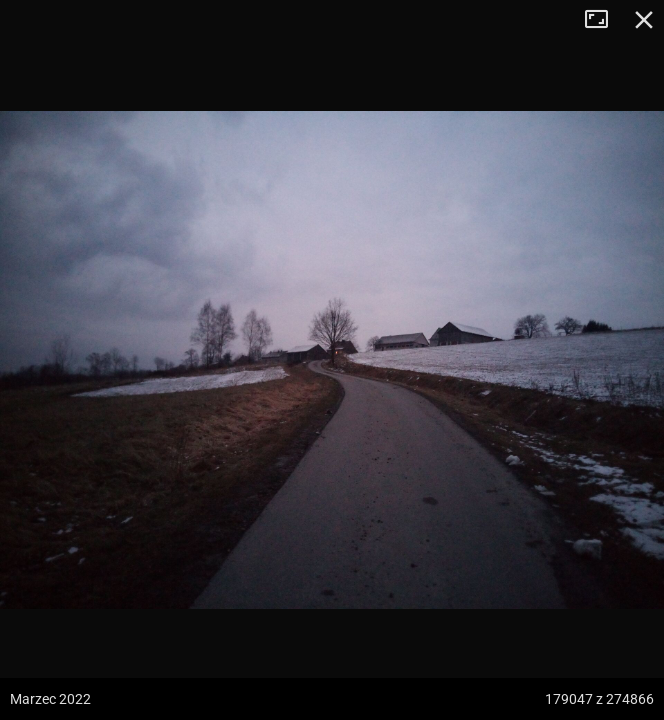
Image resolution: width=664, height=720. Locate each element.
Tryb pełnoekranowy (604, 20)
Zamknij (644, 20)
